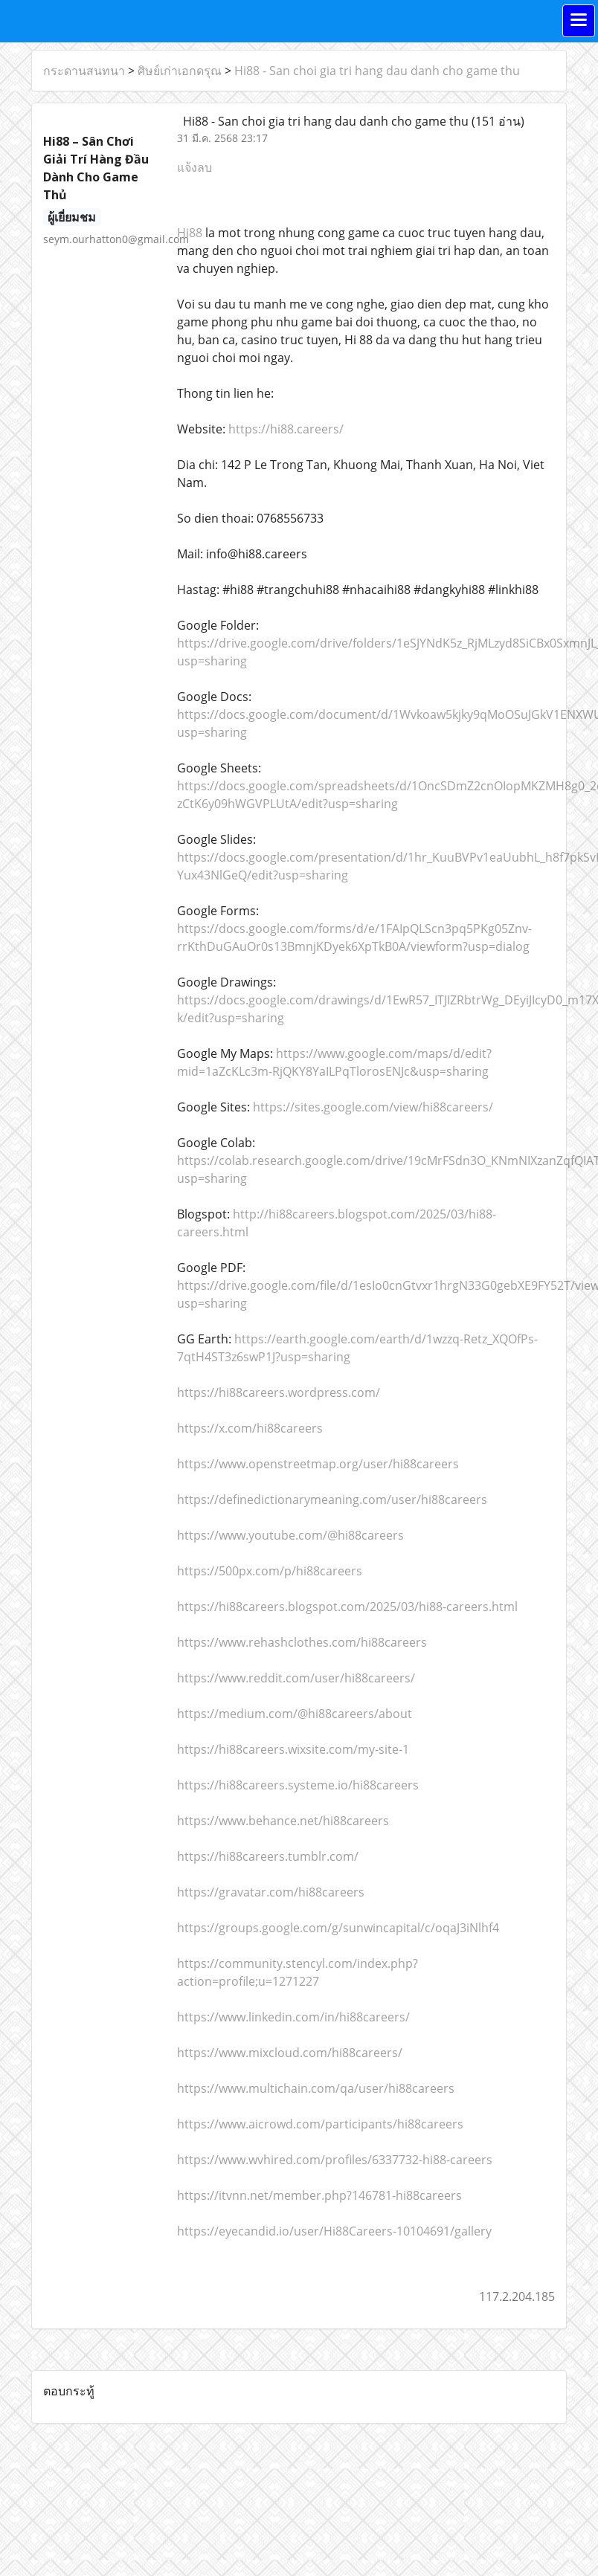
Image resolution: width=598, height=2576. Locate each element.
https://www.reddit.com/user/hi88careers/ (296, 1678)
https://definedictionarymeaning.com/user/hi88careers (332, 1499)
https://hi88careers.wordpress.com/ (278, 1392)
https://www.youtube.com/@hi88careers (290, 1535)
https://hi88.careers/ (286, 429)
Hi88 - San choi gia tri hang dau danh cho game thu (377, 70)
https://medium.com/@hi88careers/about (294, 1713)
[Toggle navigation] (578, 20)
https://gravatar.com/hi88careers (270, 1892)
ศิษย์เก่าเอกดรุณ (180, 70)
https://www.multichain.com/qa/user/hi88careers (315, 2088)
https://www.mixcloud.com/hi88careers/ (289, 2052)
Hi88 (189, 233)
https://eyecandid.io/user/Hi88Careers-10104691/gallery (334, 2231)
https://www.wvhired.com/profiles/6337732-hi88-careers (334, 2159)
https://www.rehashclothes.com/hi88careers (302, 1642)
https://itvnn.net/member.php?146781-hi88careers (319, 2195)
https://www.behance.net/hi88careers (283, 1820)
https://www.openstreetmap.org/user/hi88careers (318, 1464)
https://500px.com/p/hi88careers (269, 1571)
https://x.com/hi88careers (250, 1428)
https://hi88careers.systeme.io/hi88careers (298, 1785)
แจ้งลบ (194, 167)
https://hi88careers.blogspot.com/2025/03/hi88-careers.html (347, 1606)
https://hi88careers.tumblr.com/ (268, 1856)
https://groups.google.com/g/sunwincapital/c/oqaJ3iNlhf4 (338, 1928)
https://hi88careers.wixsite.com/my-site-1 (293, 1749)
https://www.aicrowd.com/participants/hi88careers (320, 2124)
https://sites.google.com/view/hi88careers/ (373, 1107)
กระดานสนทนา (84, 70)
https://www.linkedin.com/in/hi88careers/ (293, 2017)
